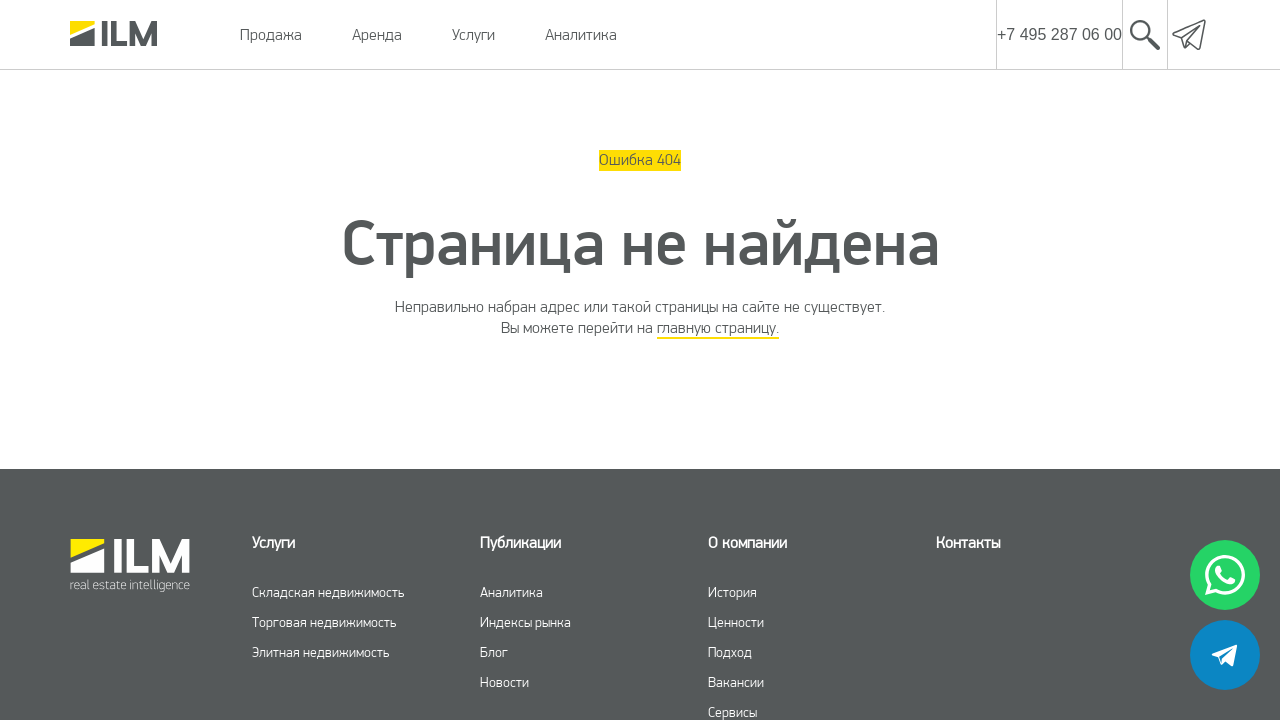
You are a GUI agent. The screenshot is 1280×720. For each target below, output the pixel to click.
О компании (747, 542)
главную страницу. (718, 327)
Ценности (736, 622)
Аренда (377, 34)
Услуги (473, 34)
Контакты (968, 542)
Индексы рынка (525, 622)
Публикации (520, 542)
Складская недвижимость (328, 592)
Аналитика (581, 34)
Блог (494, 652)
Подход (730, 652)
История (732, 592)
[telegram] (1225, 655)
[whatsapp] (1225, 575)
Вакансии (736, 682)
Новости (504, 682)
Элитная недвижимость (320, 652)
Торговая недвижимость (324, 622)
